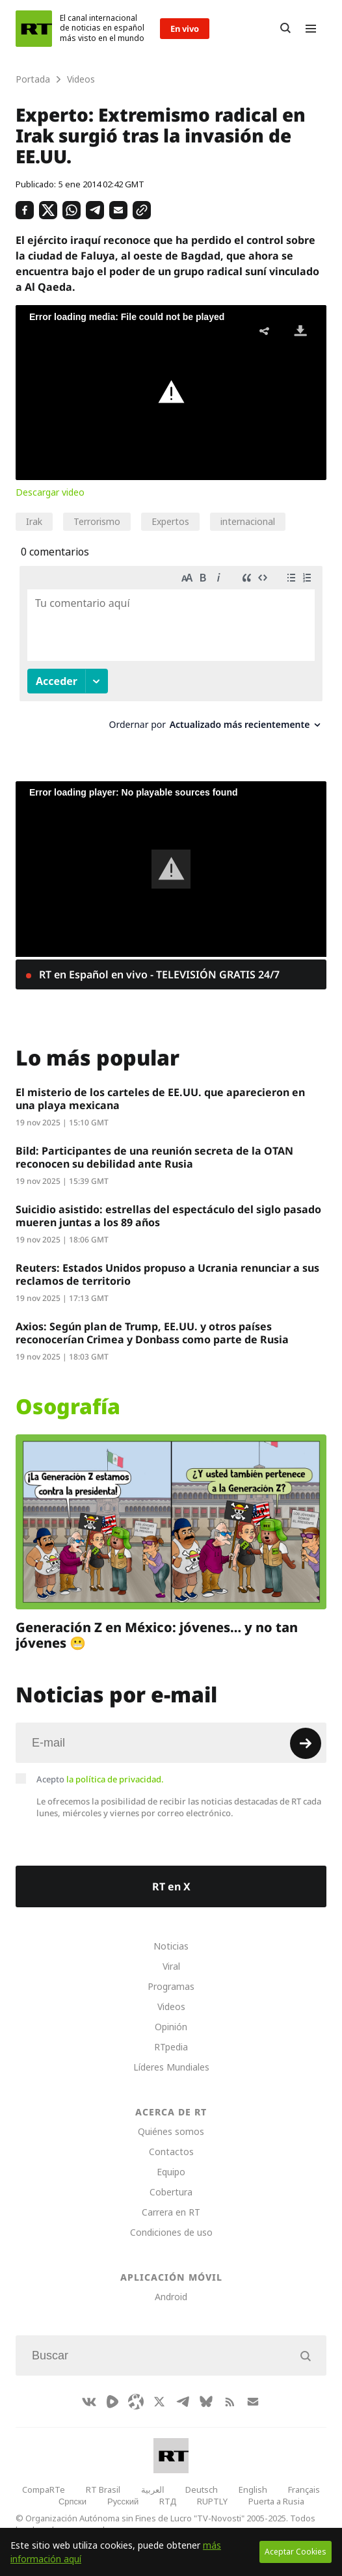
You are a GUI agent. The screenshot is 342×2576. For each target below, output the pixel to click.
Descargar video (50, 492)
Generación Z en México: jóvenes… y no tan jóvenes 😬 (157, 1635)
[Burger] (310, 28)
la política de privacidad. (115, 1779)
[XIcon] (159, 2401)
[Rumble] (112, 2401)
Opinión (171, 2026)
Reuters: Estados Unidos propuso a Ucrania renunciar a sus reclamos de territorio (167, 1274)
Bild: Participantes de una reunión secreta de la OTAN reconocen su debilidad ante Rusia (154, 1157)
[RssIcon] (229, 2401)
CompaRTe (43, 2489)
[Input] (171, 1743)
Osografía (68, 1406)
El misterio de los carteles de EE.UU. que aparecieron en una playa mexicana (160, 1098)
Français (304, 2489)
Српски (72, 2501)
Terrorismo (96, 521)
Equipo (171, 2172)
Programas (171, 1986)
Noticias (171, 1946)
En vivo (184, 28)
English (253, 2489)
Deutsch (201, 2489)
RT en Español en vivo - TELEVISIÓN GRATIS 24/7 (158, 974)
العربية (152, 2489)
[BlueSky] (206, 2401)
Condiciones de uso (171, 2232)
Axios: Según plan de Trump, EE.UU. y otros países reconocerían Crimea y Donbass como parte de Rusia (152, 1333)
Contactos (171, 2151)
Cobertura (171, 2192)
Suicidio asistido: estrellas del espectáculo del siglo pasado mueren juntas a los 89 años (168, 1215)
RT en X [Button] (171, 1886)
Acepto (100, 1779)
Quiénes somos (171, 2131)
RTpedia (171, 2047)
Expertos (170, 521)
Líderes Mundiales (171, 2067)
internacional (247, 521)
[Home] (34, 28)
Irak (34, 521)
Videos (171, 2006)
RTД (167, 2501)
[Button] (285, 28)
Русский (122, 2501)
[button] (171, 392)
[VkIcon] (89, 2401)
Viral (171, 1966)
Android (171, 2296)
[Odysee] (135, 2401)
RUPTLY (212, 2501)
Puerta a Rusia (276, 2501)
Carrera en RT (171, 2212)
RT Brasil (103, 2489)
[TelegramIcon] (182, 2401)
